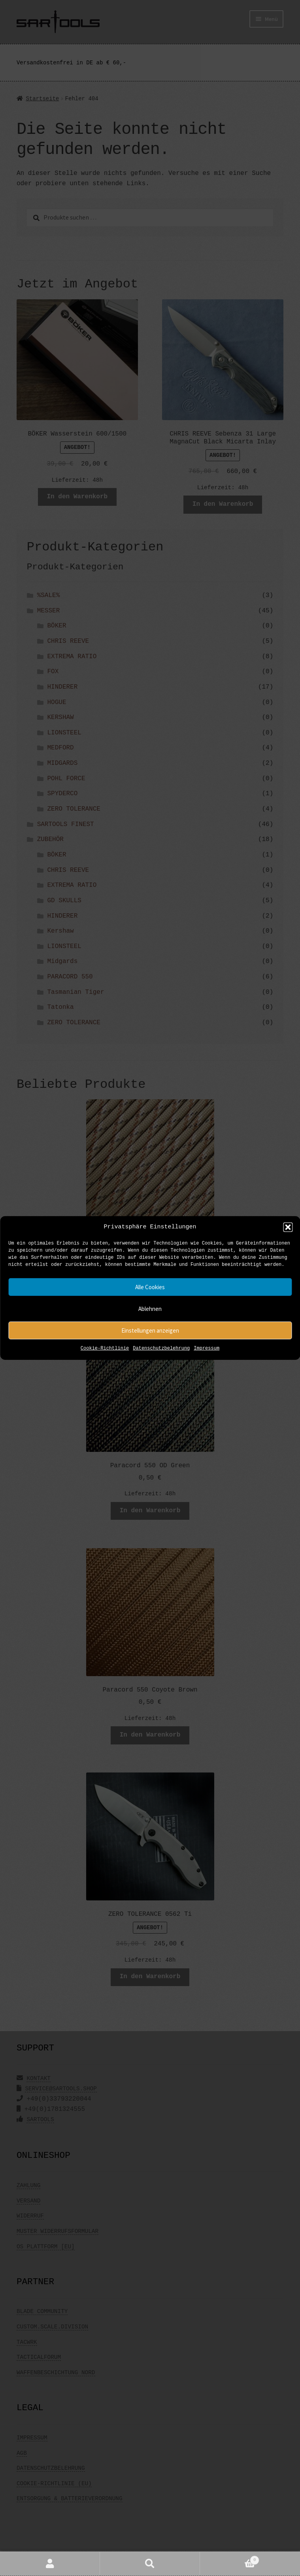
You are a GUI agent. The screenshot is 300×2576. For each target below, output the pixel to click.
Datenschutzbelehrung (161, 1348)
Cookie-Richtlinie (105, 1348)
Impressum (206, 1348)
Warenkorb (229, 2559)
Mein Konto (50, 2564)
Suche (150, 2564)
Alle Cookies (150, 1287)
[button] (288, 1227)
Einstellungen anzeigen (150, 1330)
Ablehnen (150, 1308)
